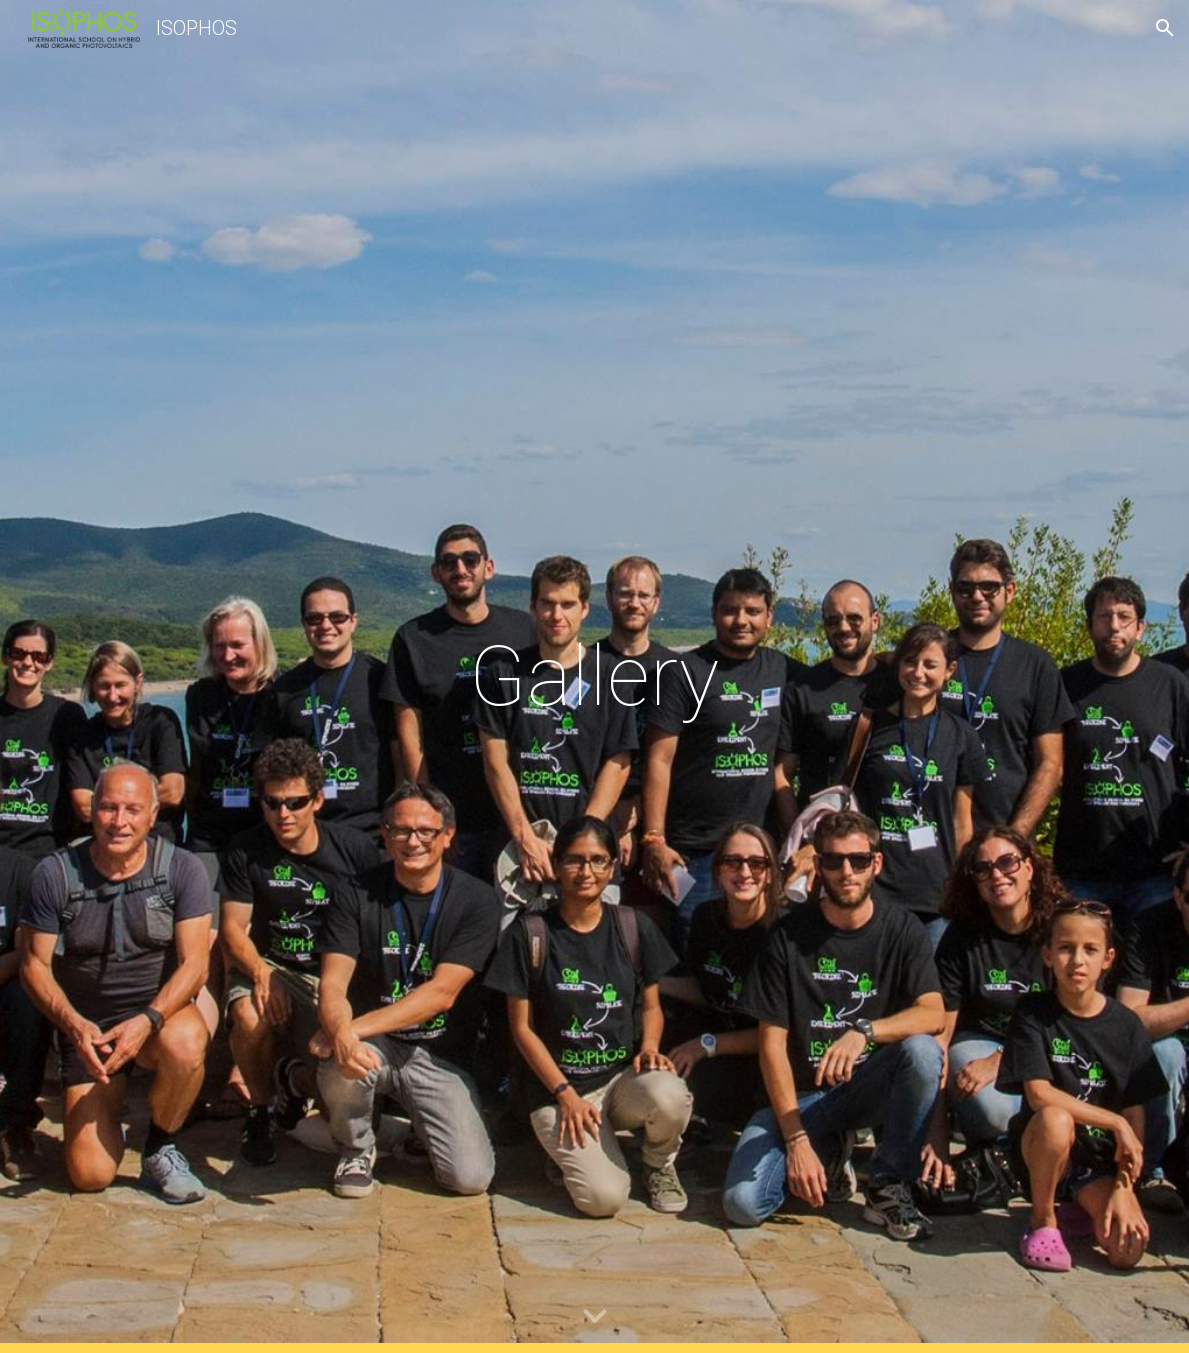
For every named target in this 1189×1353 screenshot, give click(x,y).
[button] (1165, 28)
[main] (594, 676)
